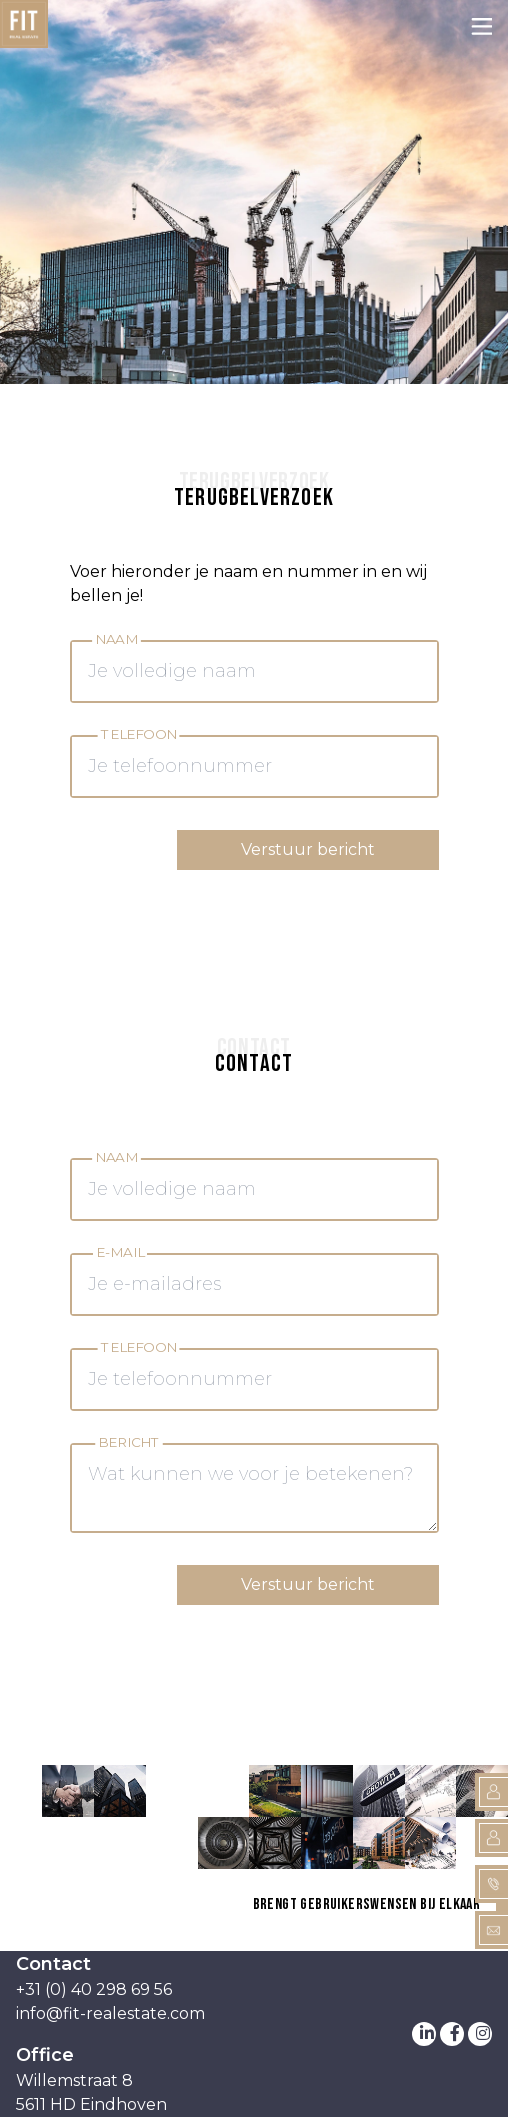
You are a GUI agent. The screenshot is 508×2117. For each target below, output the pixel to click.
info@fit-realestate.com (110, 2013)
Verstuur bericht (308, 849)
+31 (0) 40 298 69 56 (94, 1989)
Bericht (129, 1442)
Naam (116, 639)
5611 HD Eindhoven (91, 2104)
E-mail (120, 1252)
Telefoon (138, 734)
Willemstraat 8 (74, 2080)
